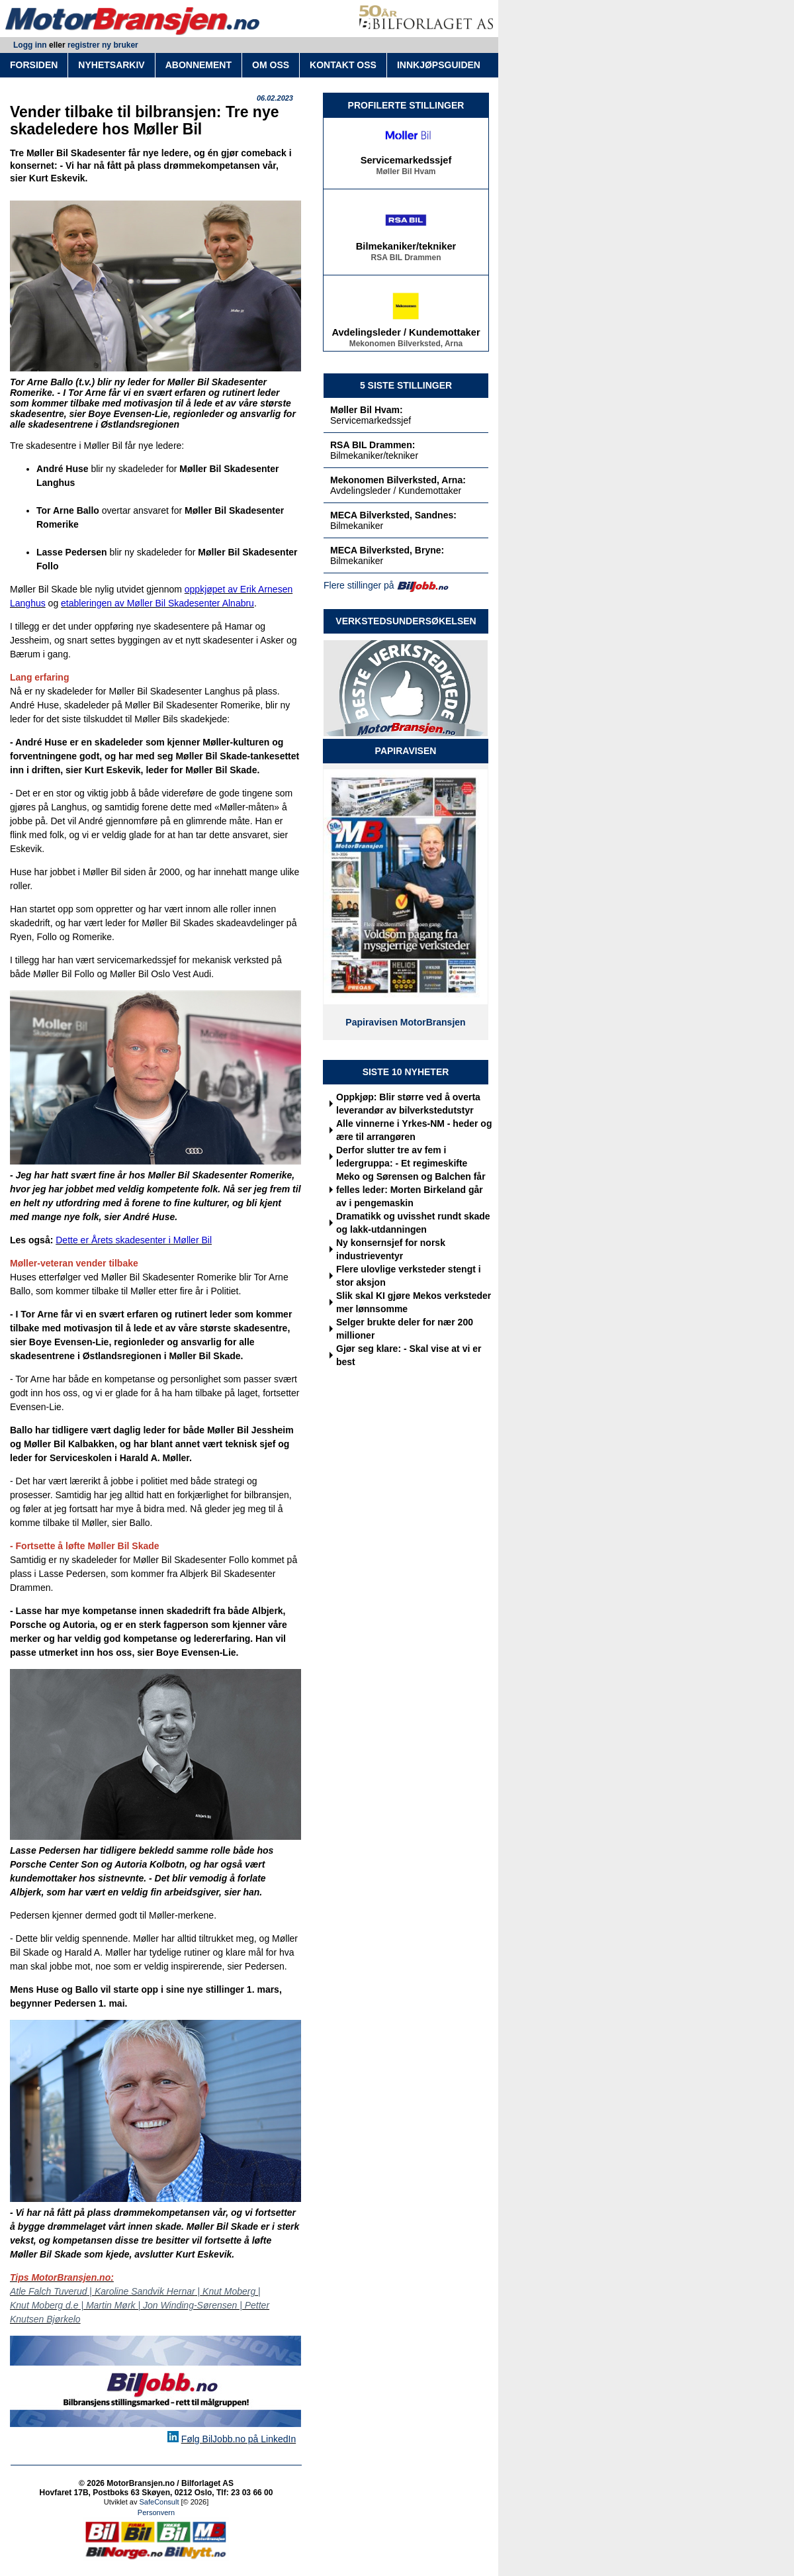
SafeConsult (159, 2502)
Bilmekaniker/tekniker (406, 248)
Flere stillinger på (359, 585)
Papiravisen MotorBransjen (405, 1022)
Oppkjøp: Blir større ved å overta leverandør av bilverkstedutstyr (408, 1104)
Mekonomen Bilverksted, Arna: (398, 480)
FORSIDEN (34, 65)
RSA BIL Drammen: (372, 445)
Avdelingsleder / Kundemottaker (405, 334)
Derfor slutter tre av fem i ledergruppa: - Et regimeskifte (401, 1157)
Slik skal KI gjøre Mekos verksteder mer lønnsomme (413, 1302)
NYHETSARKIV (111, 65)
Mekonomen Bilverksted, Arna (406, 345)
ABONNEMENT (198, 65)
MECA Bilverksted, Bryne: (387, 550)
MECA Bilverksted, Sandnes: (393, 515)
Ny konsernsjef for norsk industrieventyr (390, 1249)
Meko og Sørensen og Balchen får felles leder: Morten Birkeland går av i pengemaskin (411, 1189)
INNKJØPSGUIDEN (438, 65)
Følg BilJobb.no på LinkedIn (238, 2439)
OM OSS (270, 65)
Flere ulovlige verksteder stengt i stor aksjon (408, 1276)
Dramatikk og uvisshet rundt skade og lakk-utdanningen (413, 1223)
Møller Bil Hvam (405, 173)
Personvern (156, 2512)
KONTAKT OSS (343, 65)
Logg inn (30, 45)
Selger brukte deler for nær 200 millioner (404, 1329)
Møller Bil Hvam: (366, 410)
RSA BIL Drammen (406, 259)
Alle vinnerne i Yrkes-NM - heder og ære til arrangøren (414, 1130)
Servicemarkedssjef (406, 162)
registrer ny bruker (102, 45)
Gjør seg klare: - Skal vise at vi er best (408, 1355)
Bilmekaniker (356, 525)
